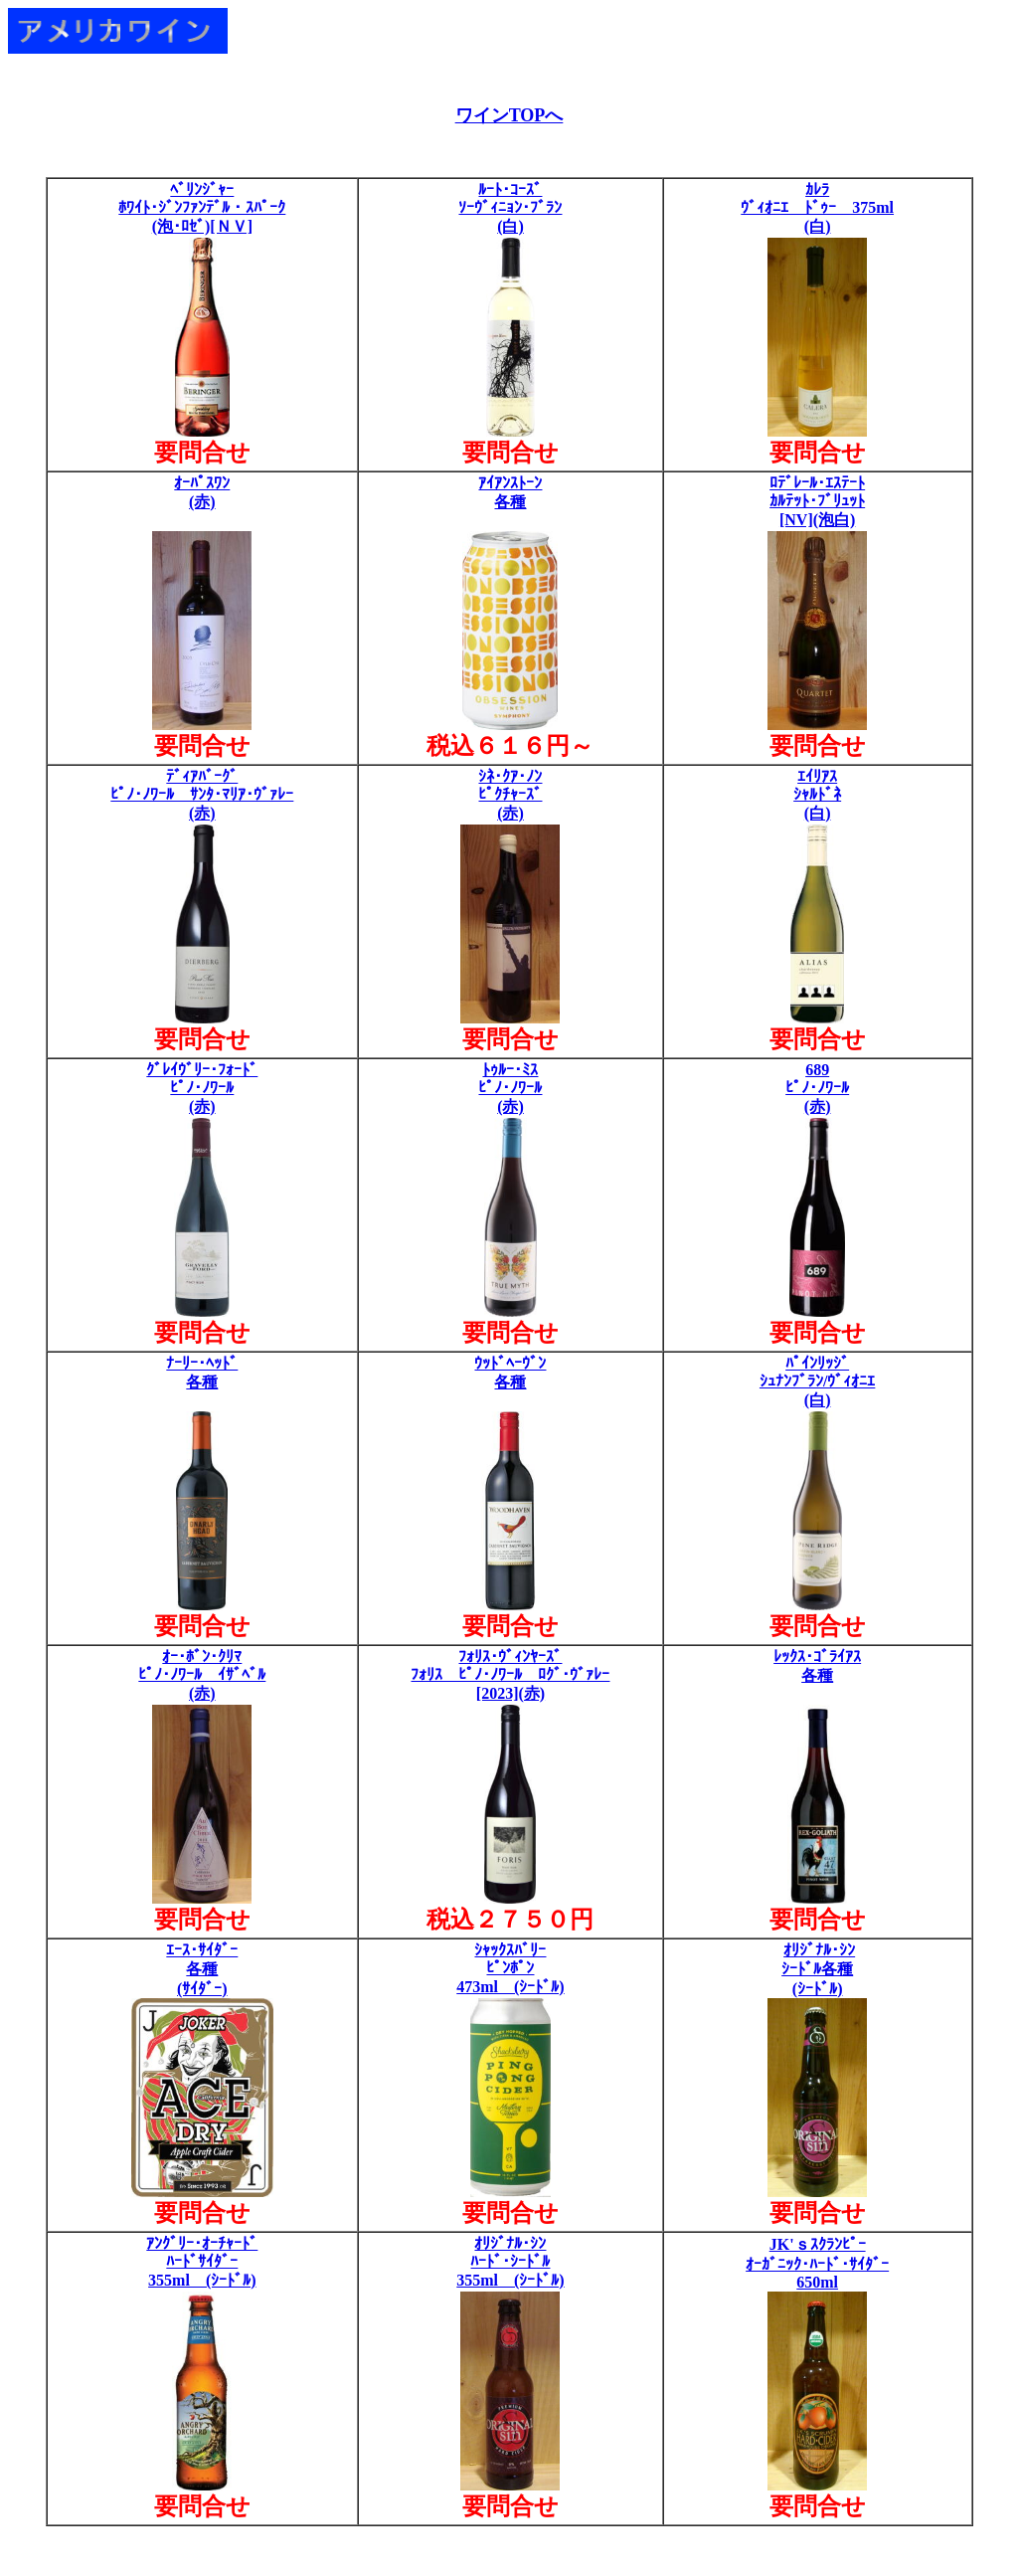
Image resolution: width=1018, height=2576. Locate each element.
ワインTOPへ (509, 115)
